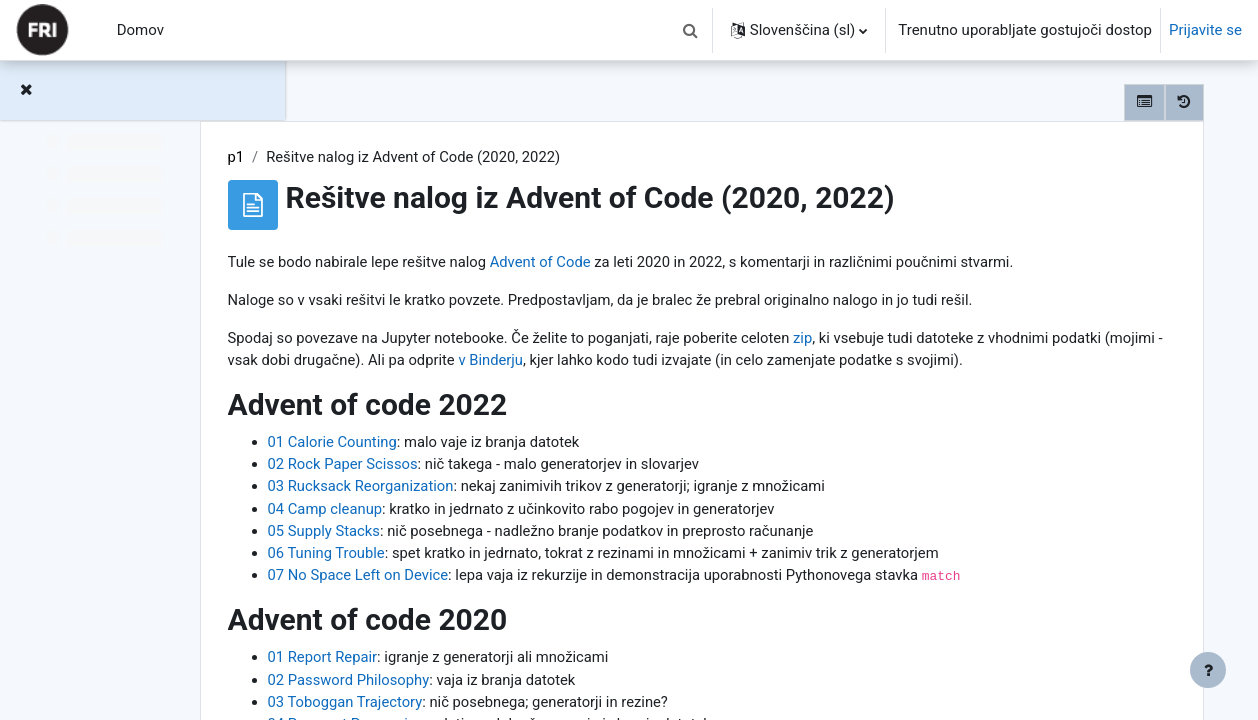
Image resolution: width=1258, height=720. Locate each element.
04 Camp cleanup (450, 534)
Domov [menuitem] (140, 30)
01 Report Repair (447, 684)
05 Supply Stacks (449, 557)
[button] (691, 30)
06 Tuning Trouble (451, 579)
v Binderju (800, 362)
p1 (360, 157)
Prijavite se (1205, 30)
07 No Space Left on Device (483, 602)
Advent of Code (669, 262)
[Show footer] (1208, 670)
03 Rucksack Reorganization (486, 512)
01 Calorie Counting (457, 467)
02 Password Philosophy (474, 707)
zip (936, 339)
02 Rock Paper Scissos (468, 489)
